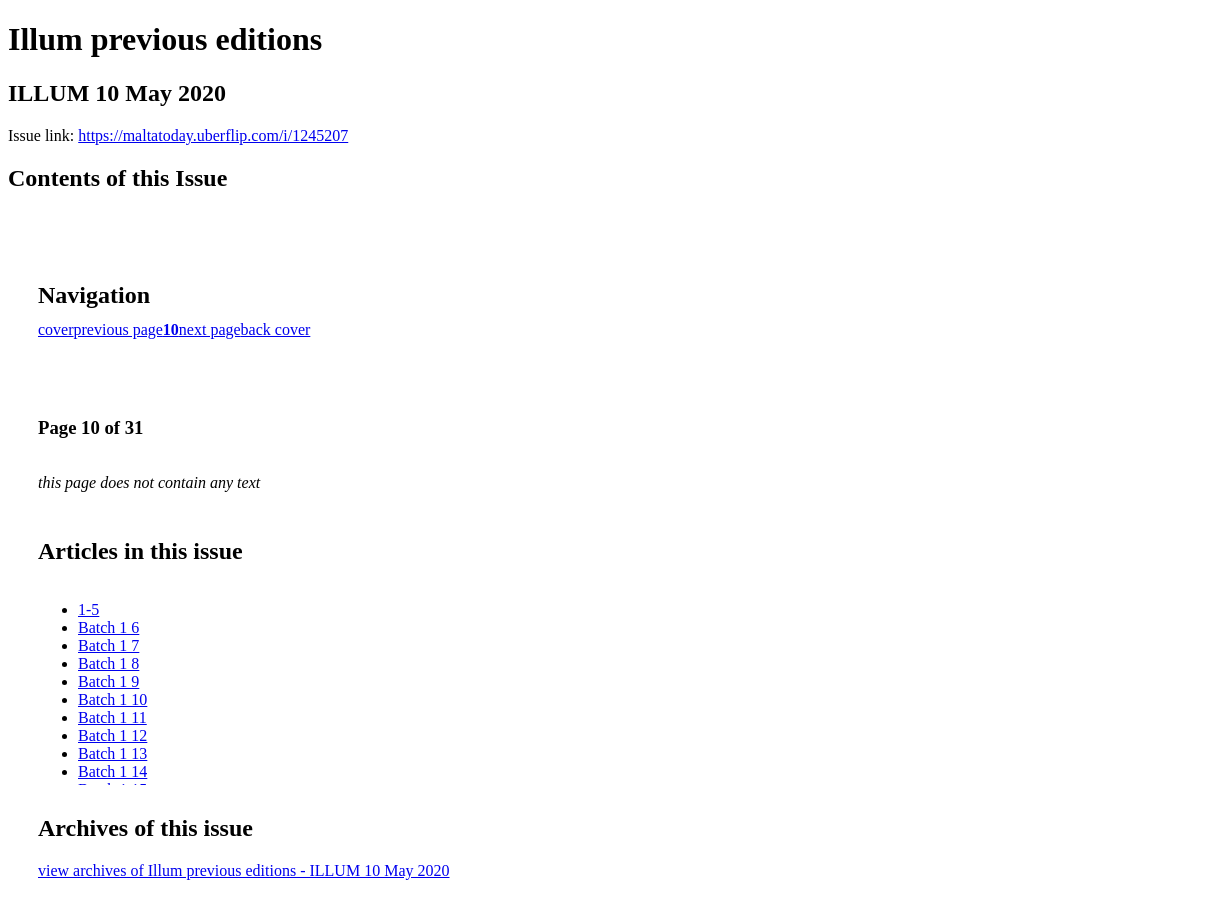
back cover (276, 329)
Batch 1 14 (112, 771)
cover (56, 329)
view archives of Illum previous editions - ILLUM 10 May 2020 (243, 870)
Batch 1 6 (108, 627)
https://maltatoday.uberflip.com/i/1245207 (213, 135)
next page (210, 329)
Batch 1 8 (108, 663)
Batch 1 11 (112, 717)
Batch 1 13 (112, 753)
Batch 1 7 (108, 645)
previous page (118, 329)
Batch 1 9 (108, 681)
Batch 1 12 (112, 735)
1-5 (88, 609)
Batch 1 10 (112, 699)
